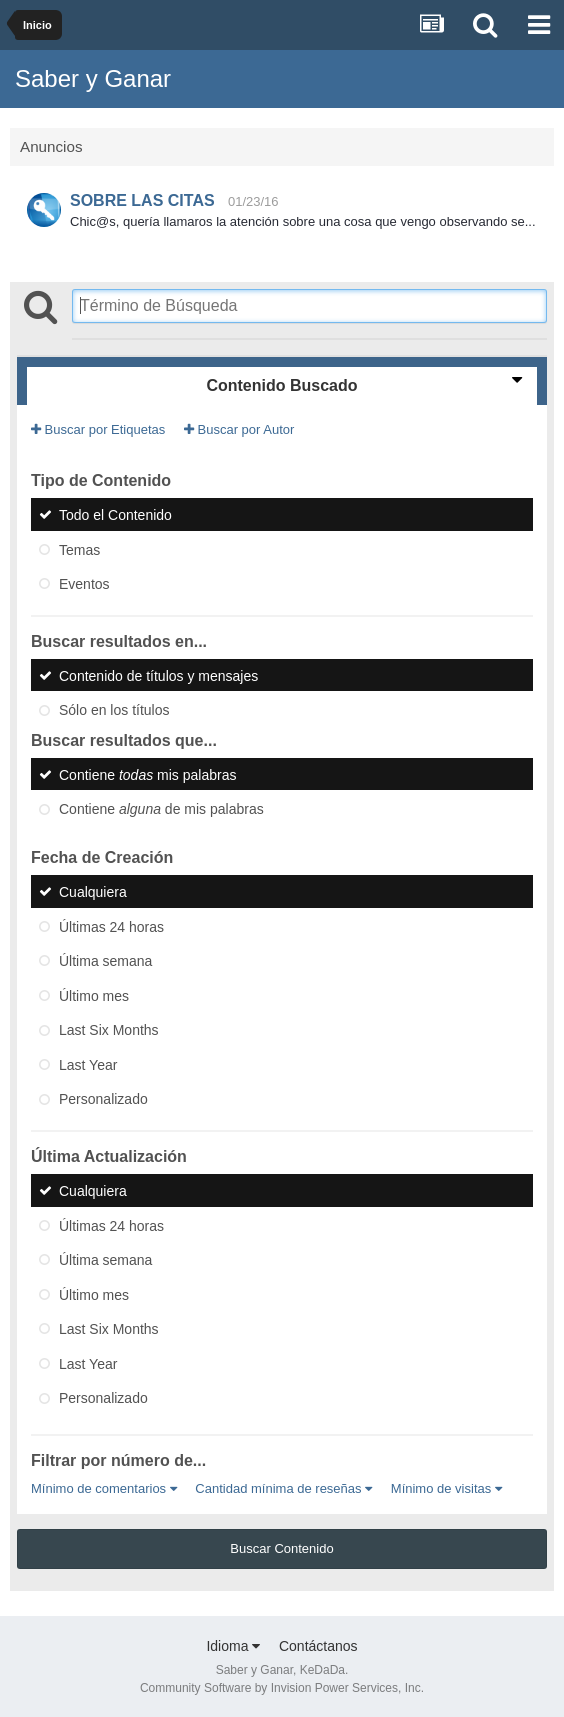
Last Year (88, 1064)
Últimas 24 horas (111, 926)
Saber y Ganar (93, 78)
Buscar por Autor (239, 429)
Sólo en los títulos (114, 710)
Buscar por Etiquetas (98, 429)
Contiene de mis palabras (161, 809)
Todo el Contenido (115, 515)
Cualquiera (93, 892)
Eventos (84, 584)
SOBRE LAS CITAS (142, 200)
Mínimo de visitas (446, 1488)
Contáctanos (318, 1646)
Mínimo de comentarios (104, 1488)
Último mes (94, 995)
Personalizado (103, 1099)
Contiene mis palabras (147, 774)
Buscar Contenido (281, 1548)
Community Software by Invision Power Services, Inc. (282, 1688)
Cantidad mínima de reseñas (283, 1488)
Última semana (105, 961)
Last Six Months (109, 1030)
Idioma (233, 1646)
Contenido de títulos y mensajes (158, 675)
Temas (79, 549)
